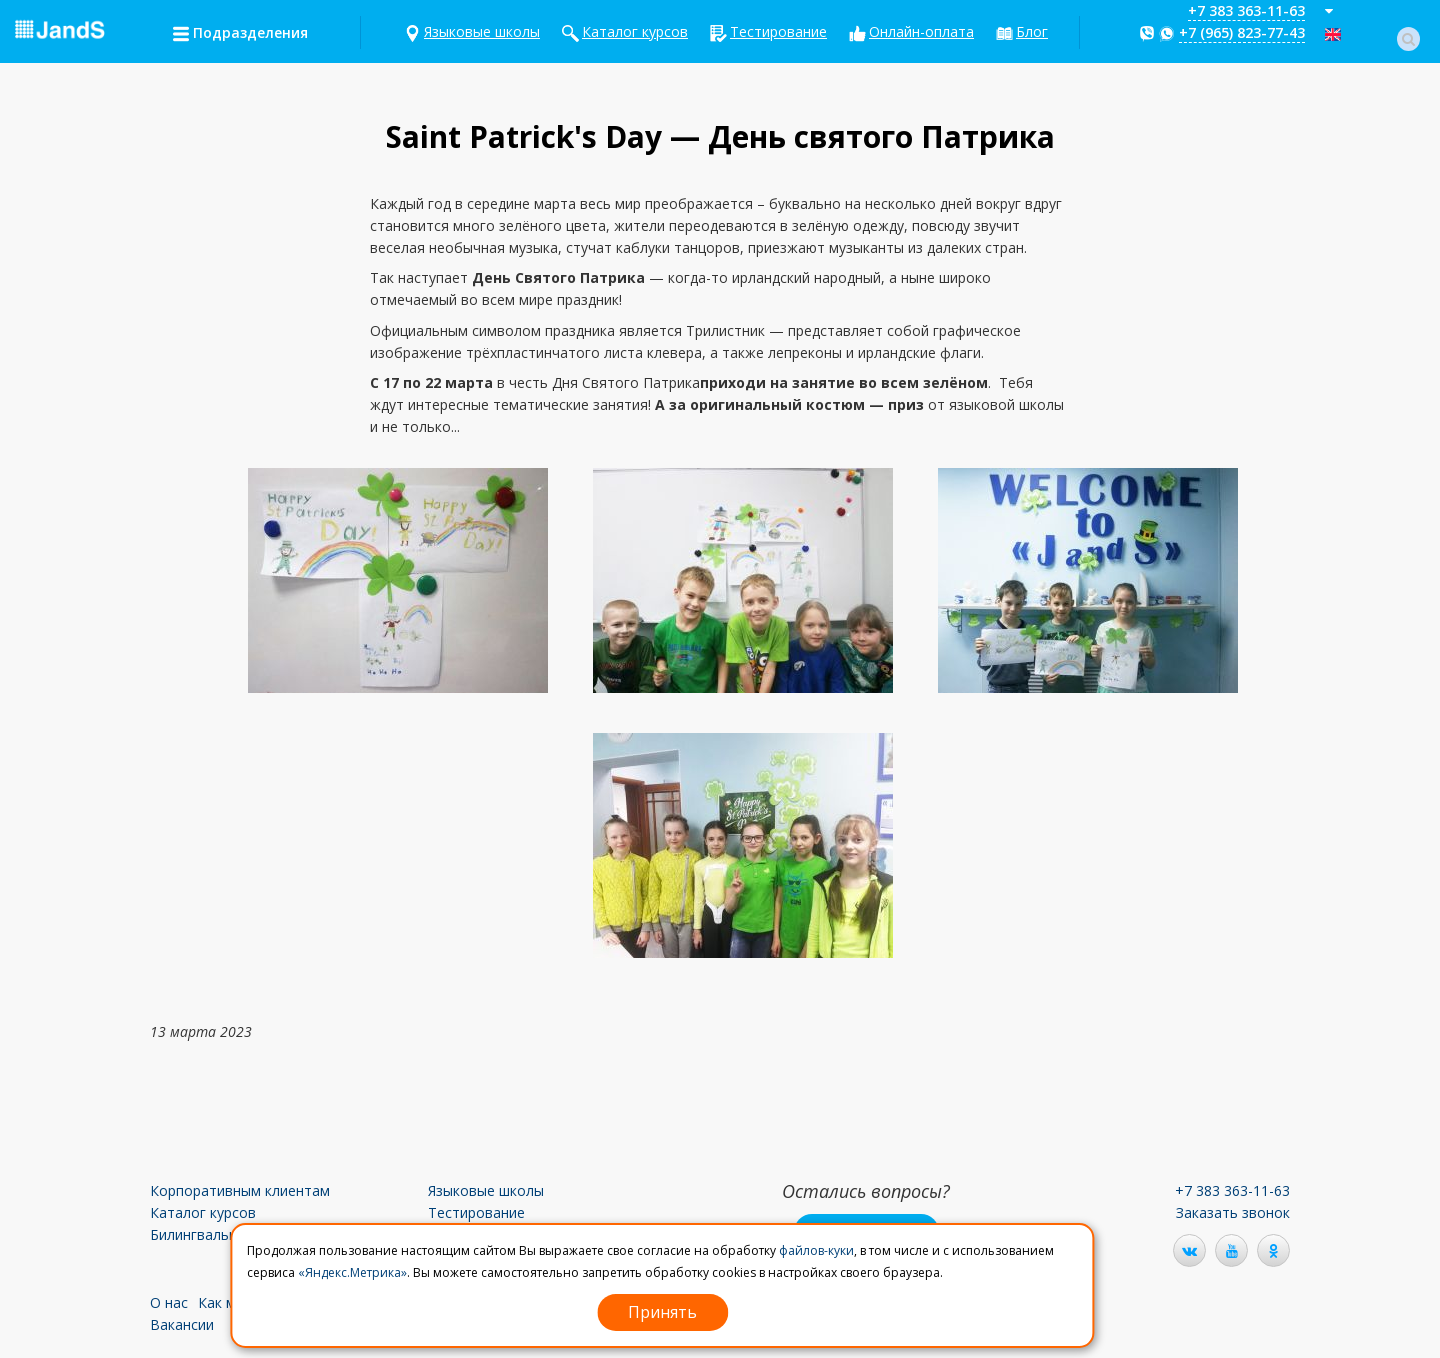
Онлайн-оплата (921, 31)
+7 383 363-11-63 (1246, 10)
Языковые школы (482, 31)
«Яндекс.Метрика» (352, 1272)
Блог (1032, 31)
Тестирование (778, 31)
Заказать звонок (1233, 1212)
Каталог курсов (635, 31)
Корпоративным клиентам (240, 1190)
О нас (169, 1302)
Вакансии (182, 1324)
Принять (662, 1312)
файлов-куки (816, 1250)
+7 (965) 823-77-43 (1242, 32)
